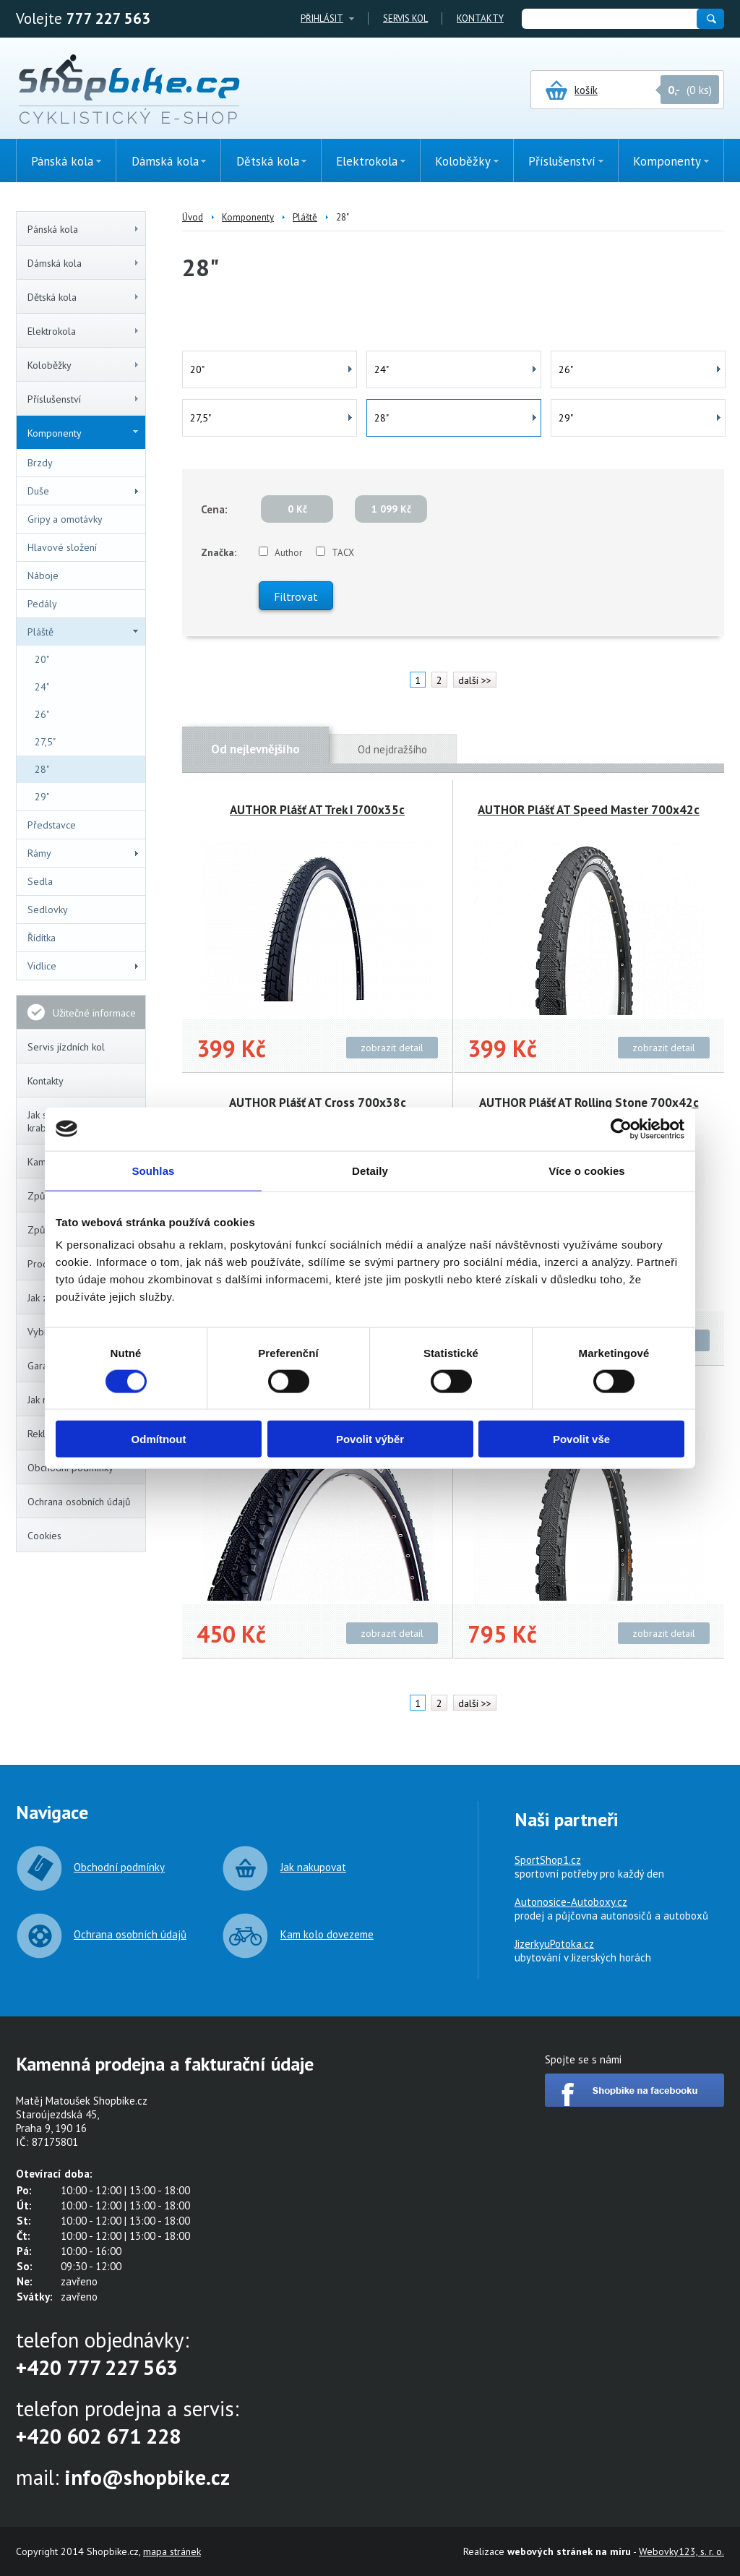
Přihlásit (322, 18)
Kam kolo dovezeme (327, 1934)
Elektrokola (83, 331)
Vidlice (83, 965)
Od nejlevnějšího (255, 749)
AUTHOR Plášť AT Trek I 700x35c (317, 810)
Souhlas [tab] (153, 1170)
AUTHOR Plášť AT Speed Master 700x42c (589, 810)
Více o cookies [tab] (586, 1170)
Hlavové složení (62, 547)
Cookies (44, 1535)
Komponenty (82, 433)
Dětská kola (83, 297)
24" (42, 686)
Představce (51, 824)
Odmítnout (159, 1439)
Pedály (42, 603)
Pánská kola (83, 229)
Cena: (214, 509)
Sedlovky (47, 909)
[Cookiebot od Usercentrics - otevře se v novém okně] (621, 1128)
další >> (474, 680)
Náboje (43, 575)
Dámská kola (83, 263)
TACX (343, 553)
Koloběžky (83, 365)
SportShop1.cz (548, 1860)
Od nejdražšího (392, 749)
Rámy (83, 853)
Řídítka (41, 937)
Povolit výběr (370, 1439)
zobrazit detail (392, 1047)
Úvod (192, 217)
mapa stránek (172, 2551)
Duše (83, 490)
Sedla (40, 881)
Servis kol (405, 18)
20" (42, 659)
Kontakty (480, 18)
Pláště (82, 631)
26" (42, 714)
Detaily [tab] (370, 1170)
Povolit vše (581, 1439)
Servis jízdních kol (66, 1046)
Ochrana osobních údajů (79, 1501)
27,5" (45, 741)
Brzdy (40, 462)
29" (42, 796)
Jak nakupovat (313, 1867)
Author (288, 553)
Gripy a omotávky (65, 519)
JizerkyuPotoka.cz (554, 1944)
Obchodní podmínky (119, 1867)
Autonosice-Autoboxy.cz (571, 1902)
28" (42, 769)
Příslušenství (83, 399)
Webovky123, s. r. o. (681, 2551)
